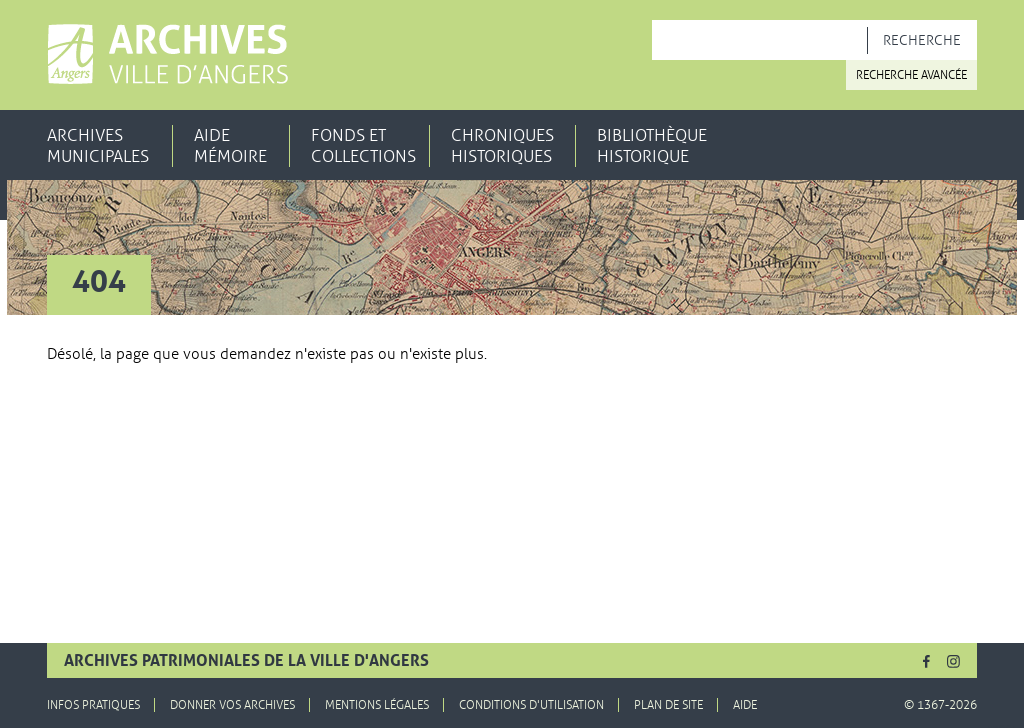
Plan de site (668, 705)
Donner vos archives (232, 705)
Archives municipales (98, 146)
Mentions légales (377, 705)
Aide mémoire (230, 146)
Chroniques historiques (502, 146)
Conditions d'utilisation (531, 705)
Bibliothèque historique (652, 146)
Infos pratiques (93, 705)
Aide (745, 705)
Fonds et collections (363, 146)
